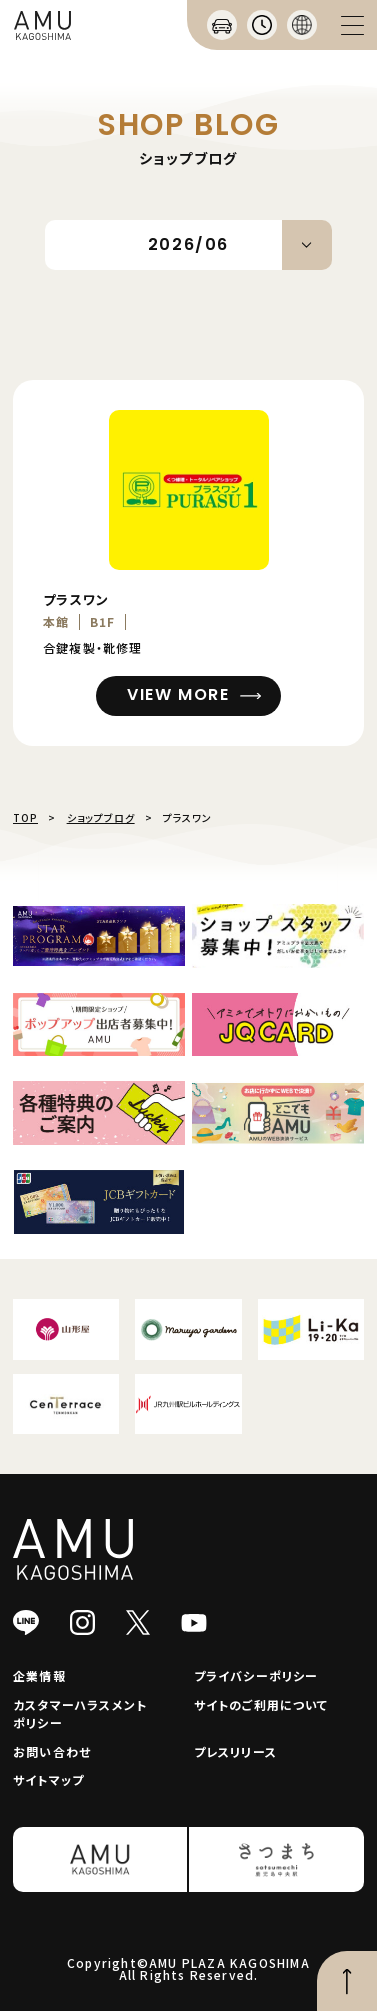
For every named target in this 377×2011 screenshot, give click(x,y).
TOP (25, 817)
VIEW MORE (178, 694)
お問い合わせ (52, 1751)
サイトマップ (48, 1779)
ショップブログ (101, 817)
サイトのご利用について (261, 1704)
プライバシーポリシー (256, 1675)
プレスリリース (235, 1751)
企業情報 (39, 1675)
